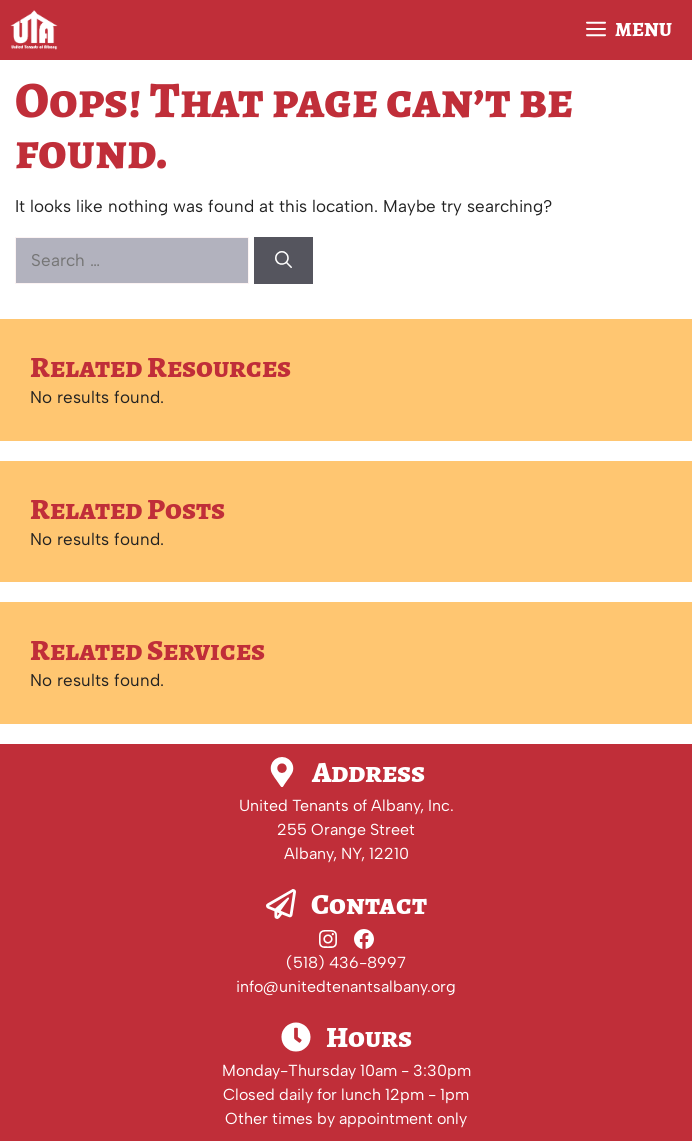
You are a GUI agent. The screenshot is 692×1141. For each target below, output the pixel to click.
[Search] (283, 261)
